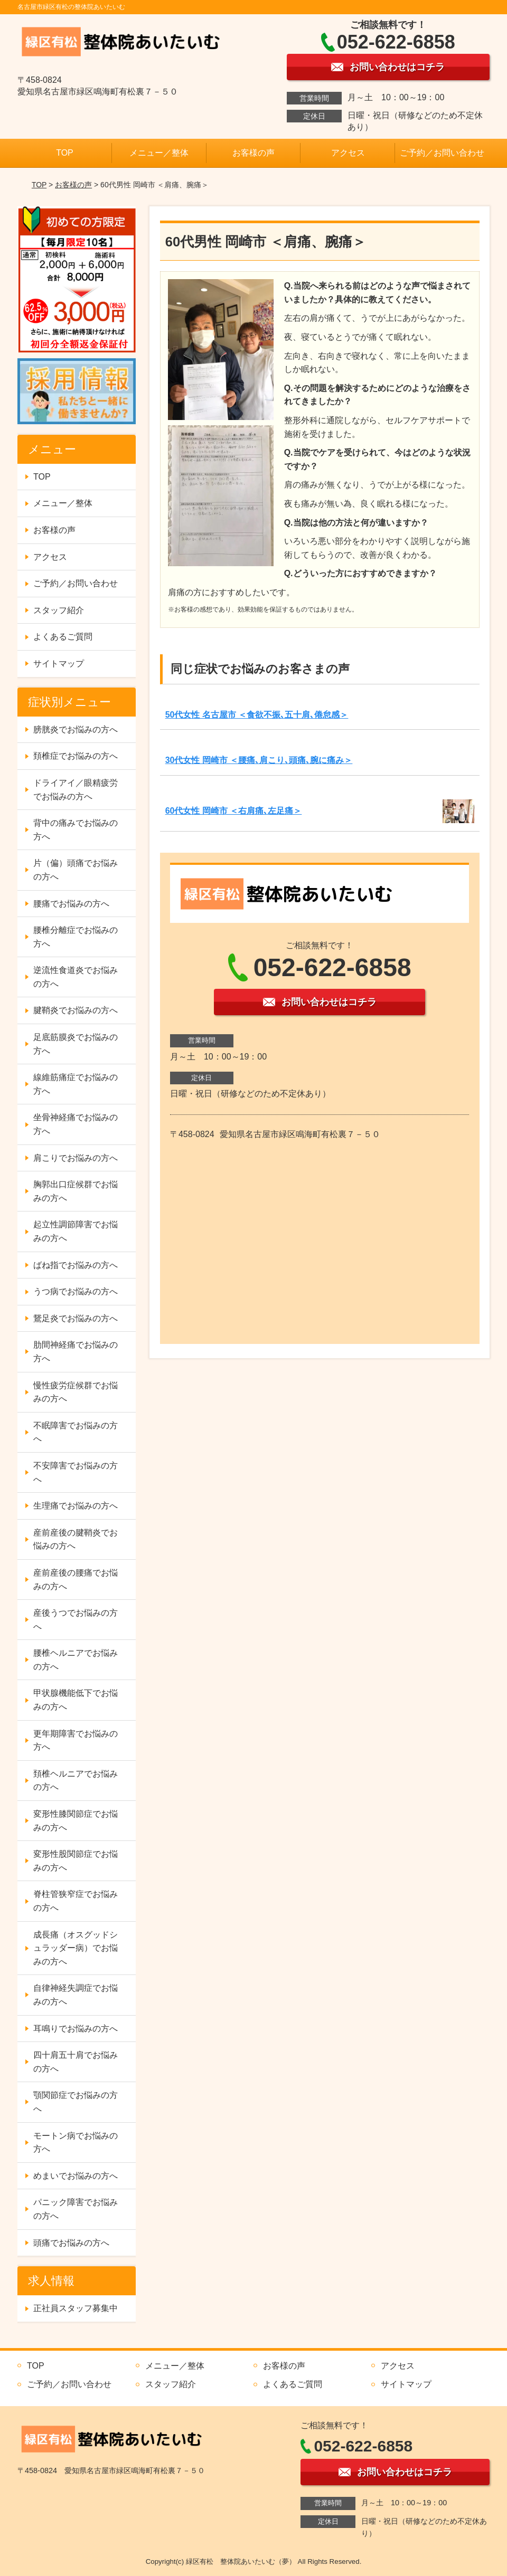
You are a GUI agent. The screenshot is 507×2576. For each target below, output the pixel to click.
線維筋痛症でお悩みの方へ (75, 1084)
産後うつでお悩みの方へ (75, 1619)
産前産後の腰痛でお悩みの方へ (75, 1579)
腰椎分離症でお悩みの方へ (75, 937)
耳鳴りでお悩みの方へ (75, 2028)
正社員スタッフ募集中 (75, 2308)
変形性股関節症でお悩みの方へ (75, 1860)
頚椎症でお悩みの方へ (75, 755)
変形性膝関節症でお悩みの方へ (75, 1820)
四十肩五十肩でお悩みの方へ (75, 2061)
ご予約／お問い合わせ (442, 152)
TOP (64, 152)
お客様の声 (253, 152)
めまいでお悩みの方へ (75, 2175)
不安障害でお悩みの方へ (75, 1472)
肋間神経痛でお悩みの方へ (75, 1351)
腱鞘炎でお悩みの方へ (75, 1010)
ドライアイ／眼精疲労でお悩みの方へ (75, 789)
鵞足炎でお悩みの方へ (75, 1318)
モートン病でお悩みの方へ (75, 2142)
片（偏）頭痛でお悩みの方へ (75, 869)
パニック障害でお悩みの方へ (75, 2209)
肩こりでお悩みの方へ (75, 1157)
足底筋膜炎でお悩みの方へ (75, 1044)
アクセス (348, 152)
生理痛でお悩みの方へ (75, 1505)
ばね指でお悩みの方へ (75, 1265)
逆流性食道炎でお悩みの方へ (75, 977)
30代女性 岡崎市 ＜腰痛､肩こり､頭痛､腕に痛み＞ (259, 760)
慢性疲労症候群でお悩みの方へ (75, 1392)
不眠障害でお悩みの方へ (75, 1432)
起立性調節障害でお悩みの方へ (75, 1231)
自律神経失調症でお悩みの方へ (75, 1994)
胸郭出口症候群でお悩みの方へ (75, 1191)
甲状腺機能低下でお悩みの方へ (75, 1699)
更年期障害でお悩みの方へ (75, 1740)
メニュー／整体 (159, 152)
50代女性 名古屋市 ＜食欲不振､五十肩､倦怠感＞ (257, 714)
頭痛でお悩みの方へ (71, 2242)
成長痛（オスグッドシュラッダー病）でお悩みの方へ (75, 1948)
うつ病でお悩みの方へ (75, 1291)
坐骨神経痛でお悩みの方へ (75, 1124)
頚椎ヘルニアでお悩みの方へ (75, 1780)
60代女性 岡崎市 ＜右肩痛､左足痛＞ (233, 810)
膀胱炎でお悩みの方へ (75, 729)
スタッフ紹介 (58, 610)
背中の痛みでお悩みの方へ (75, 829)
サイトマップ (58, 663)
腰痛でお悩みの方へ (71, 903)
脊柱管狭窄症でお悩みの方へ (75, 1901)
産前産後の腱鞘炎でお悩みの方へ (75, 1539)
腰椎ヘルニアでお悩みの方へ (75, 1659)
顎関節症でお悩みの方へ (75, 2102)
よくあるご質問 (62, 636)
